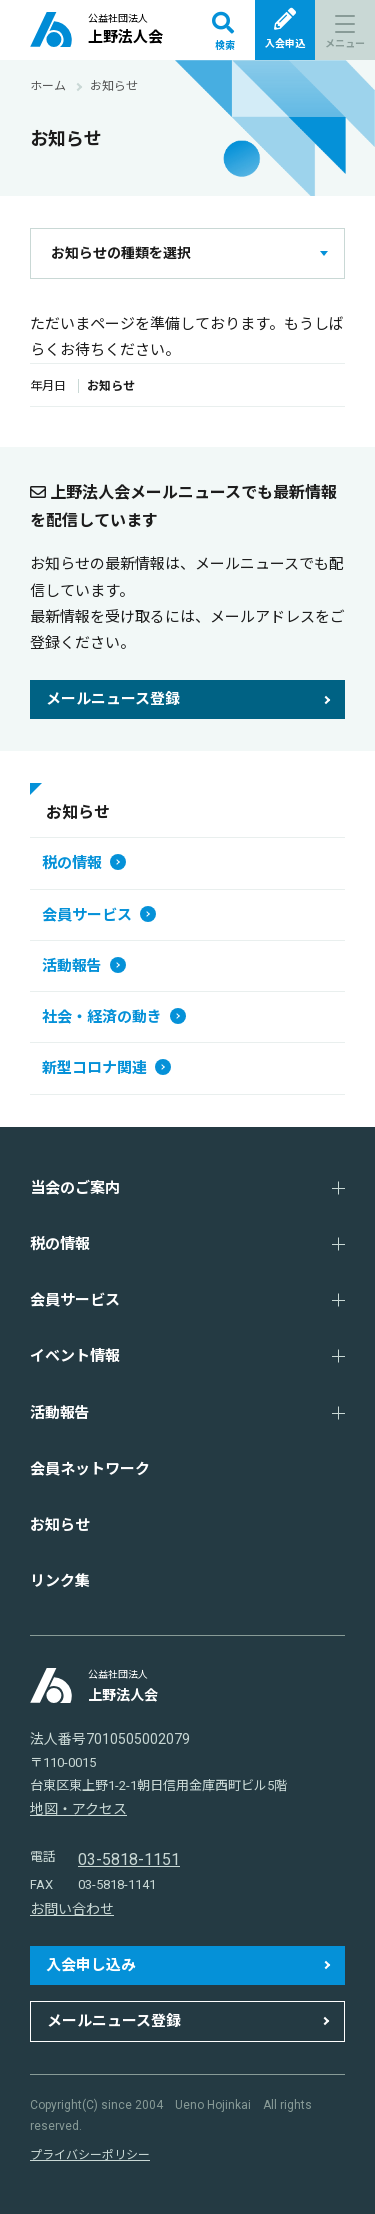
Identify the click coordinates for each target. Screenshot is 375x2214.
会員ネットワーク (90, 1469)
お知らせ (60, 1525)
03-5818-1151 (129, 1859)
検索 (223, 31)
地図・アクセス (78, 1809)
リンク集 (60, 1581)
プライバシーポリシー (90, 2155)
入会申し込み (91, 1965)
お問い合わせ (72, 1909)
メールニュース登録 (113, 699)
